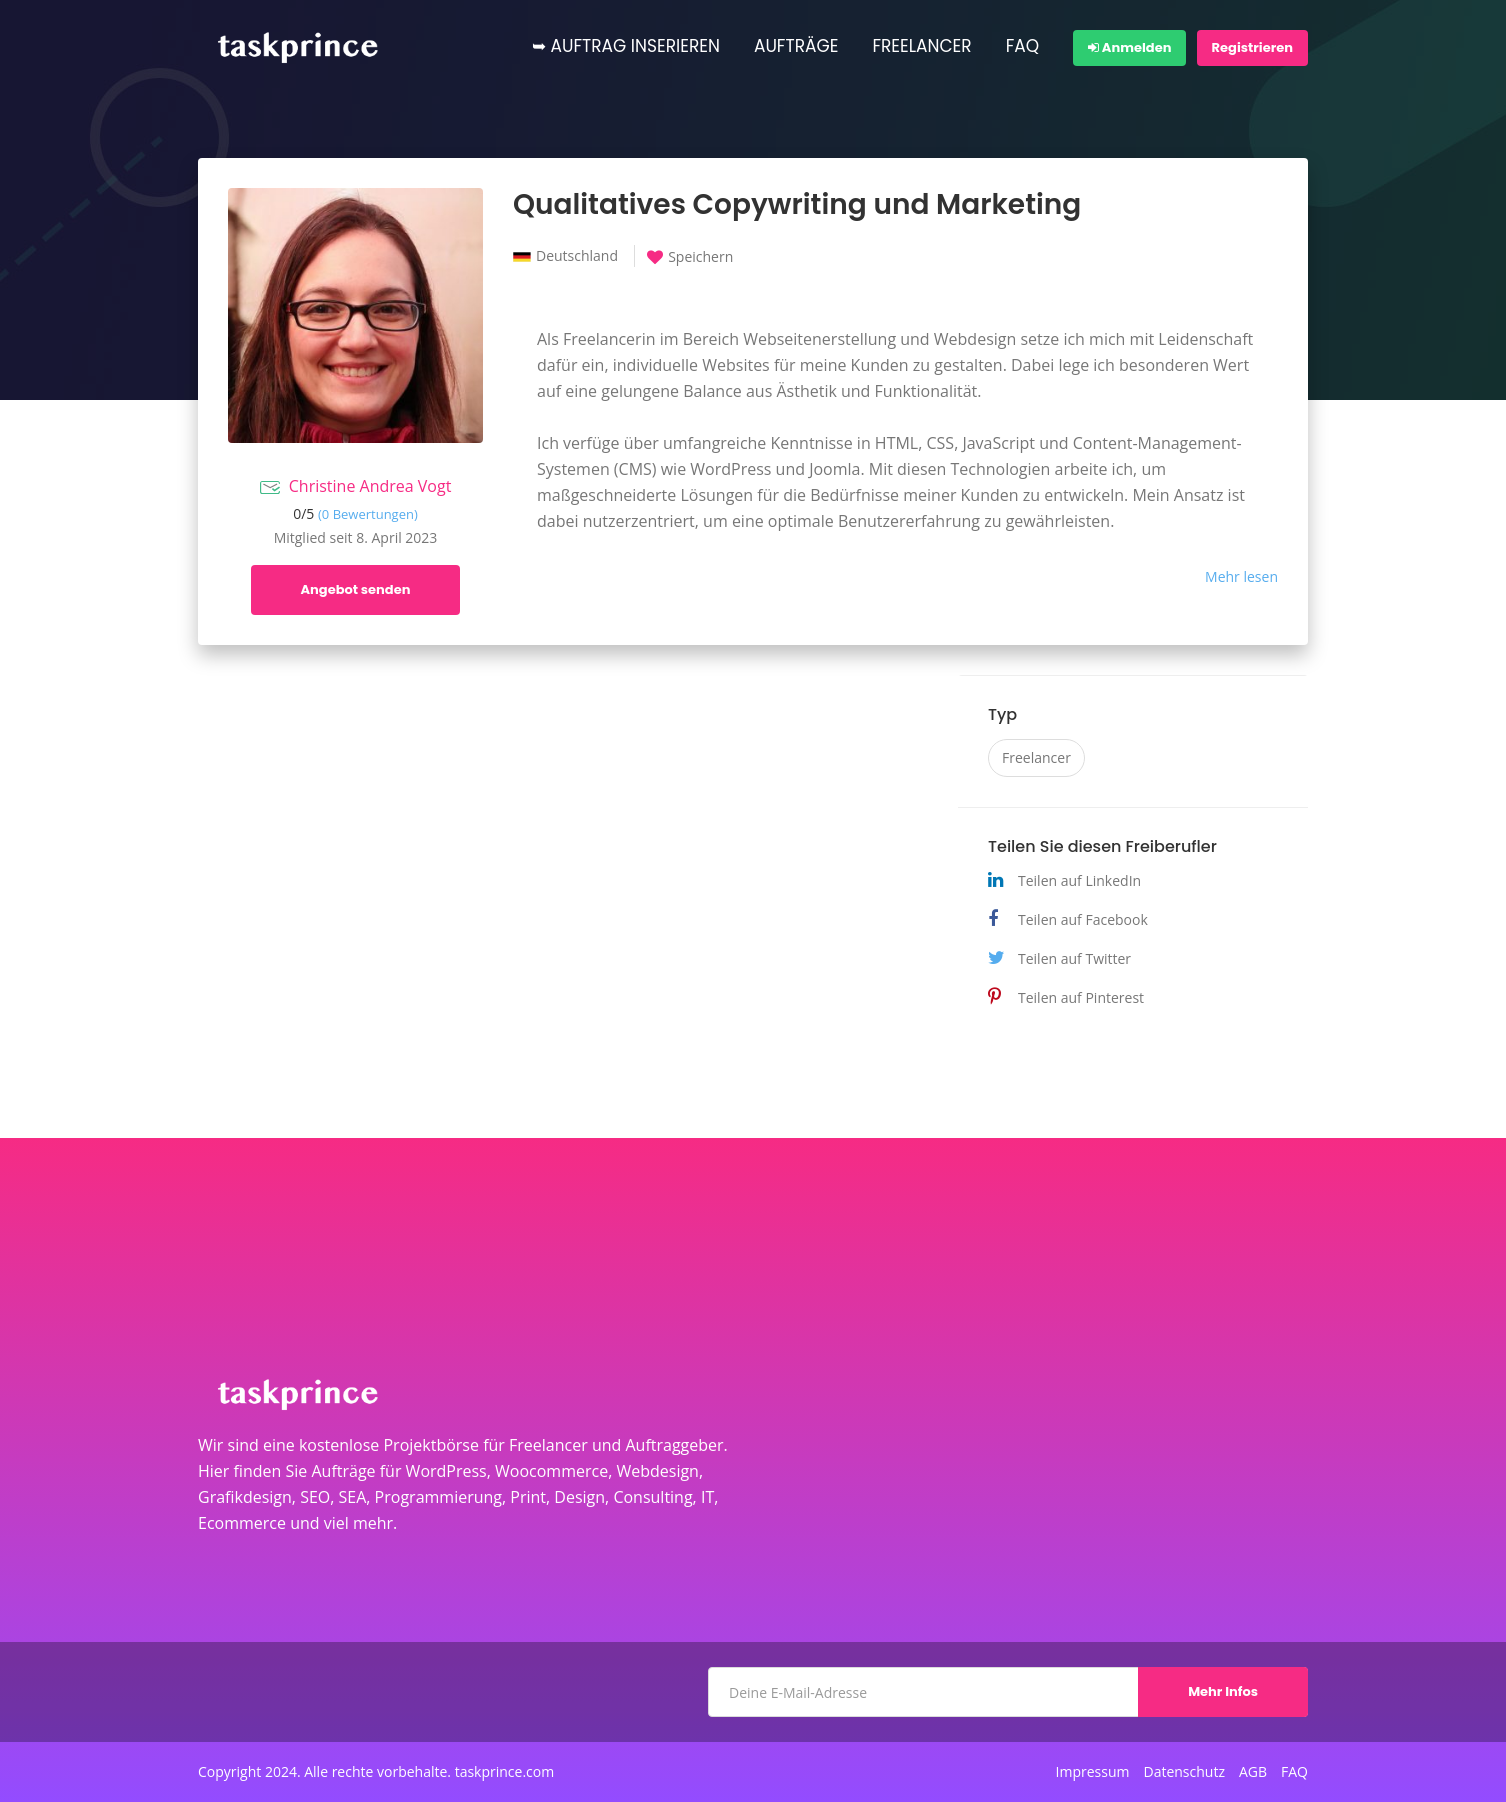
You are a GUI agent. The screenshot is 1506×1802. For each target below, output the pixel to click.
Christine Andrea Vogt (370, 486)
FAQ (1022, 46)
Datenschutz (1183, 1772)
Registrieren (1252, 47)
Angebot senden (356, 589)
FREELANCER (921, 46)
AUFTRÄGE (796, 46)
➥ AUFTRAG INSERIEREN (626, 46)
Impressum (1093, 1772)
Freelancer (1036, 757)
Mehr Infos (1223, 1691)
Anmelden (1129, 47)
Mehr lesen (1241, 576)
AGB (1253, 1772)
